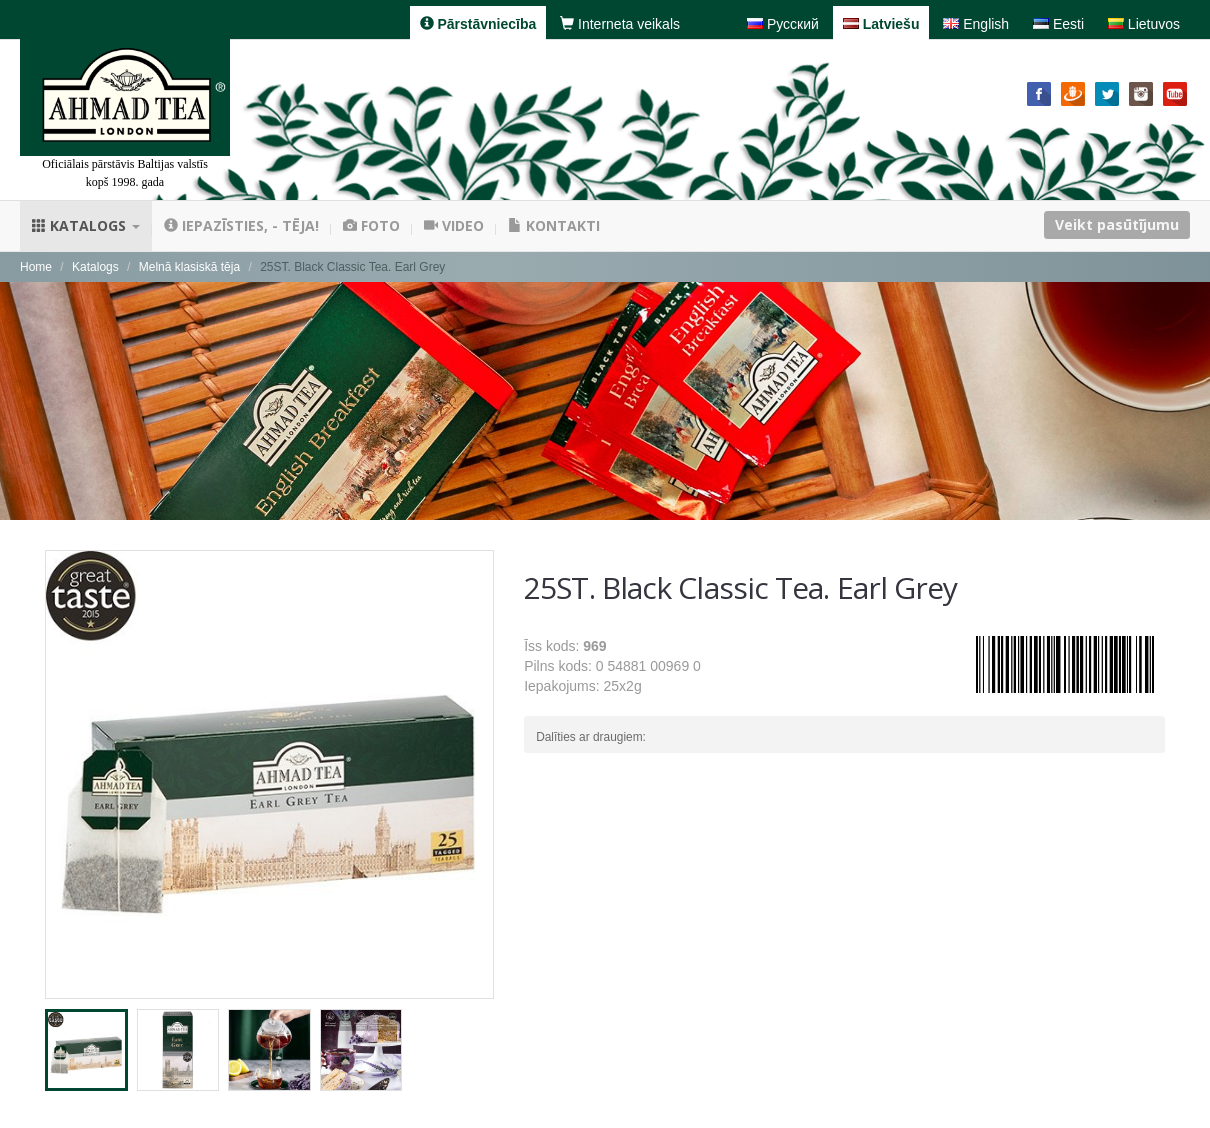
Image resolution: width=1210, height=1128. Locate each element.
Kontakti (554, 225)
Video (454, 225)
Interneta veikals (620, 24)
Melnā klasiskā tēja (189, 267)
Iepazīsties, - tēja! (241, 225)
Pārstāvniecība (478, 24)
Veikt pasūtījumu (1117, 224)
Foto (371, 225)
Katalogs (86, 225)
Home (36, 267)
